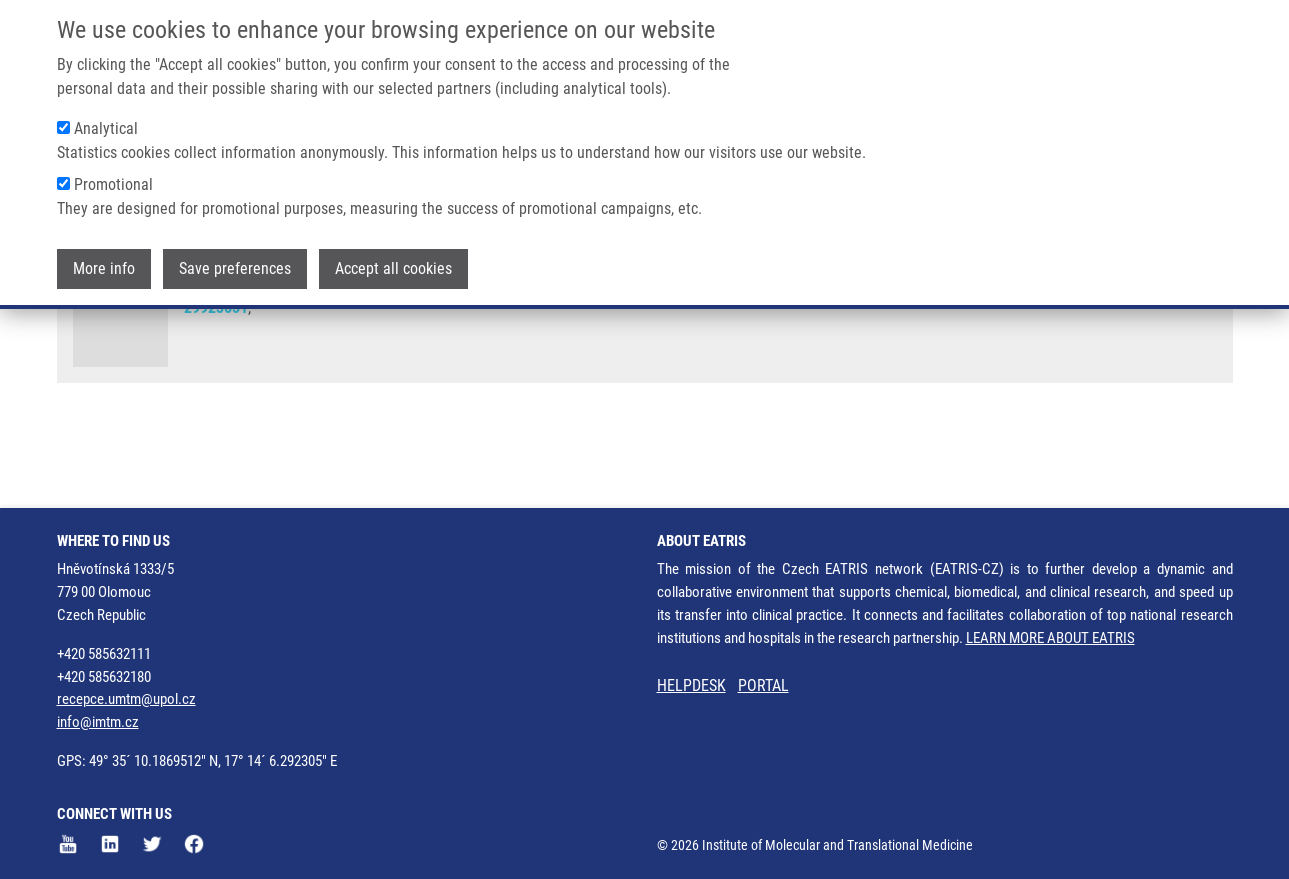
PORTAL (763, 685)
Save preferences (235, 254)
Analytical (106, 114)
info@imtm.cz (98, 722)
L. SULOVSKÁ (713, 329)
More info (104, 254)
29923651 (216, 385)
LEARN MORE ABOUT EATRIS (1050, 638)
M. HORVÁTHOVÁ (891, 329)
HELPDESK (691, 685)
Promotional (113, 170)
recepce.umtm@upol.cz (126, 699)
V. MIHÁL (796, 329)
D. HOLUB (447, 329)
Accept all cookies (393, 254)
